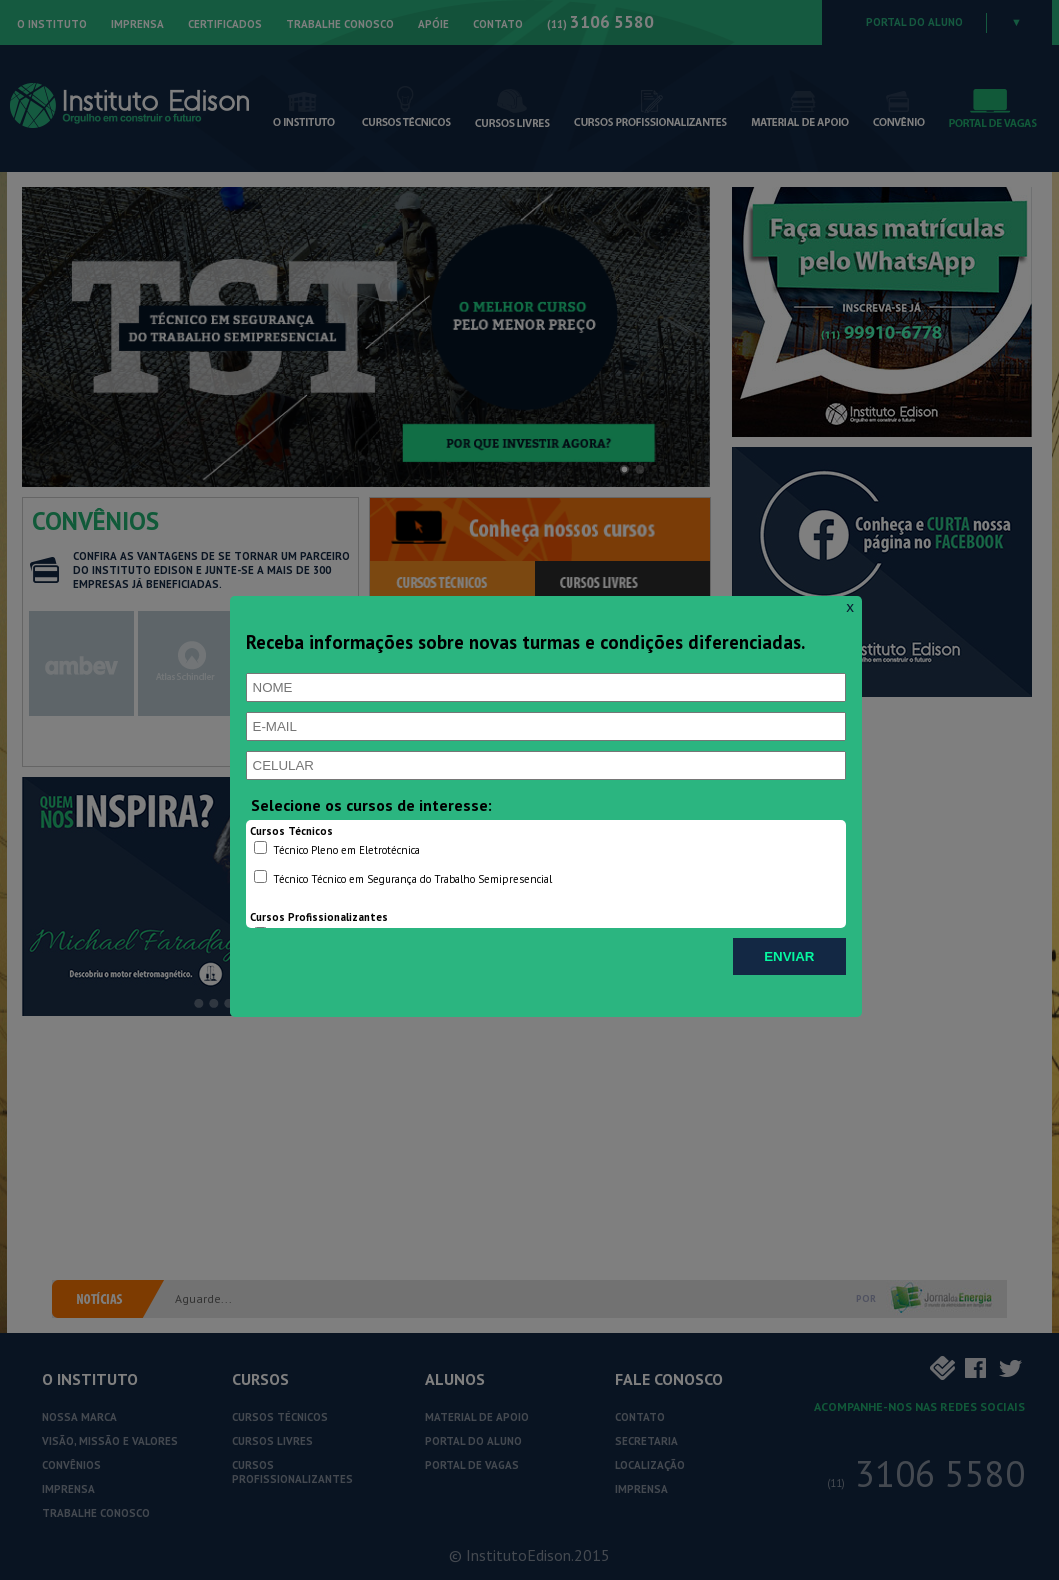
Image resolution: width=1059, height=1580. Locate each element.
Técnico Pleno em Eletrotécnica (337, 849)
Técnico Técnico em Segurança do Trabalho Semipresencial (403, 878)
